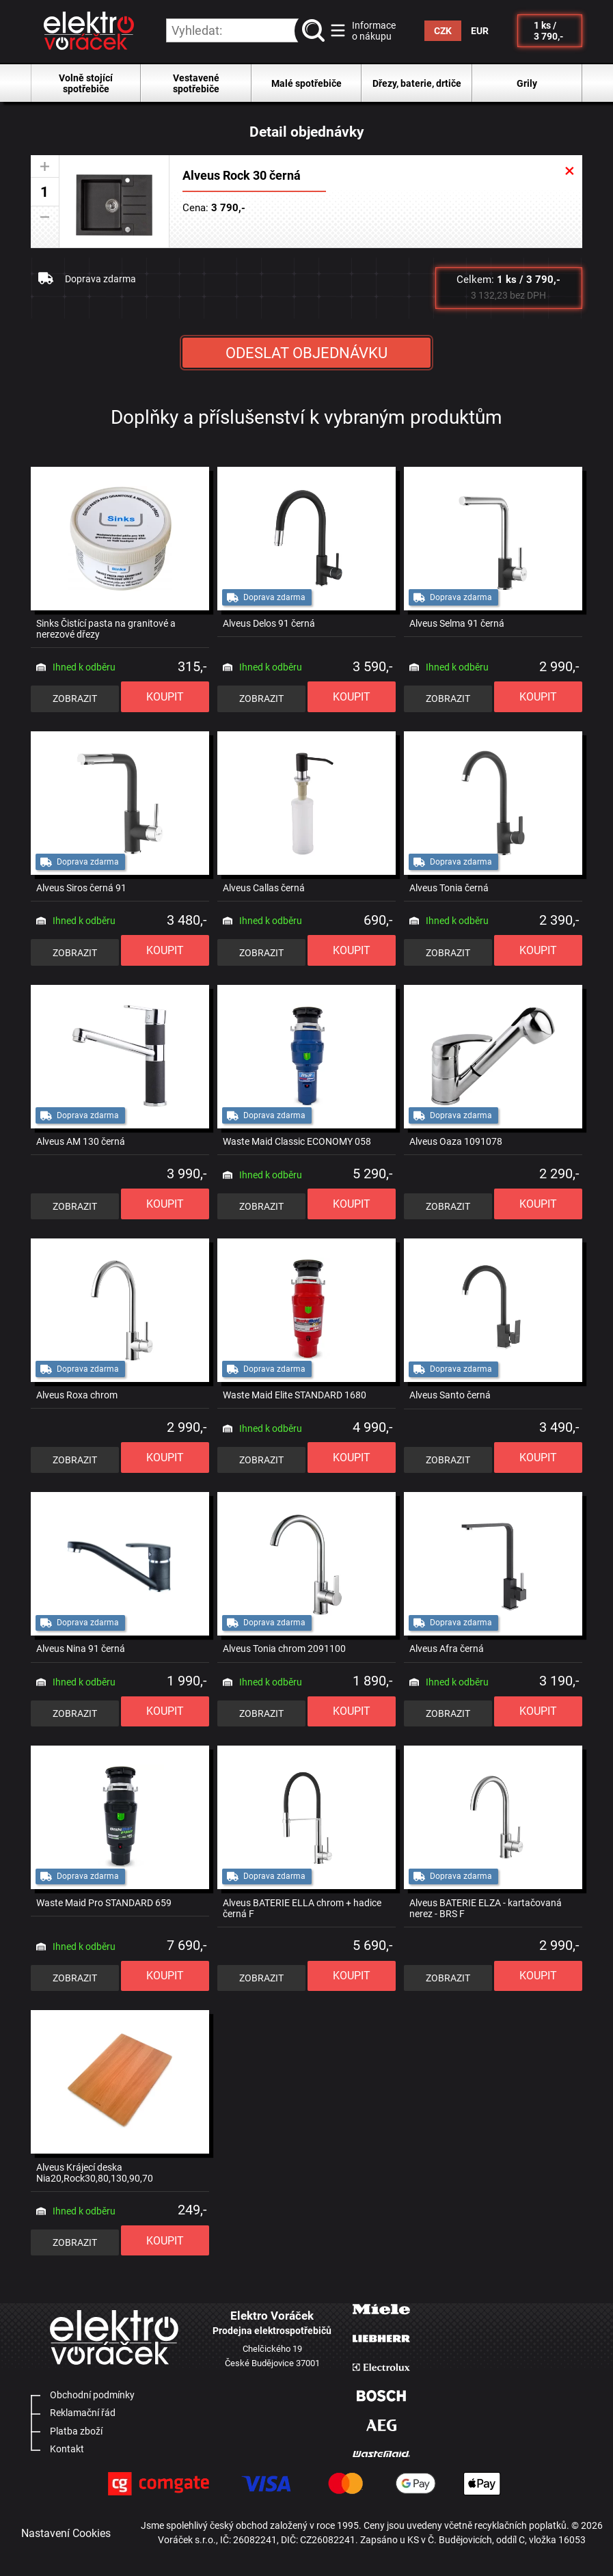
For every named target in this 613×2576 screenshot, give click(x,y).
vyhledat (315, 30)
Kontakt (67, 2448)
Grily (527, 83)
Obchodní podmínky (92, 2394)
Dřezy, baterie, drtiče (416, 83)
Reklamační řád (82, 2412)
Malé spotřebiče (306, 83)
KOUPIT (165, 696)
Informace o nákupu (374, 31)
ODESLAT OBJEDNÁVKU (306, 353)
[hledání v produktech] (246, 30)
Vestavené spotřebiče (196, 83)
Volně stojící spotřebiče (86, 83)
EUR (480, 30)
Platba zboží (76, 2431)
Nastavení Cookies (66, 2533)
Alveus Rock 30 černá (241, 175)
